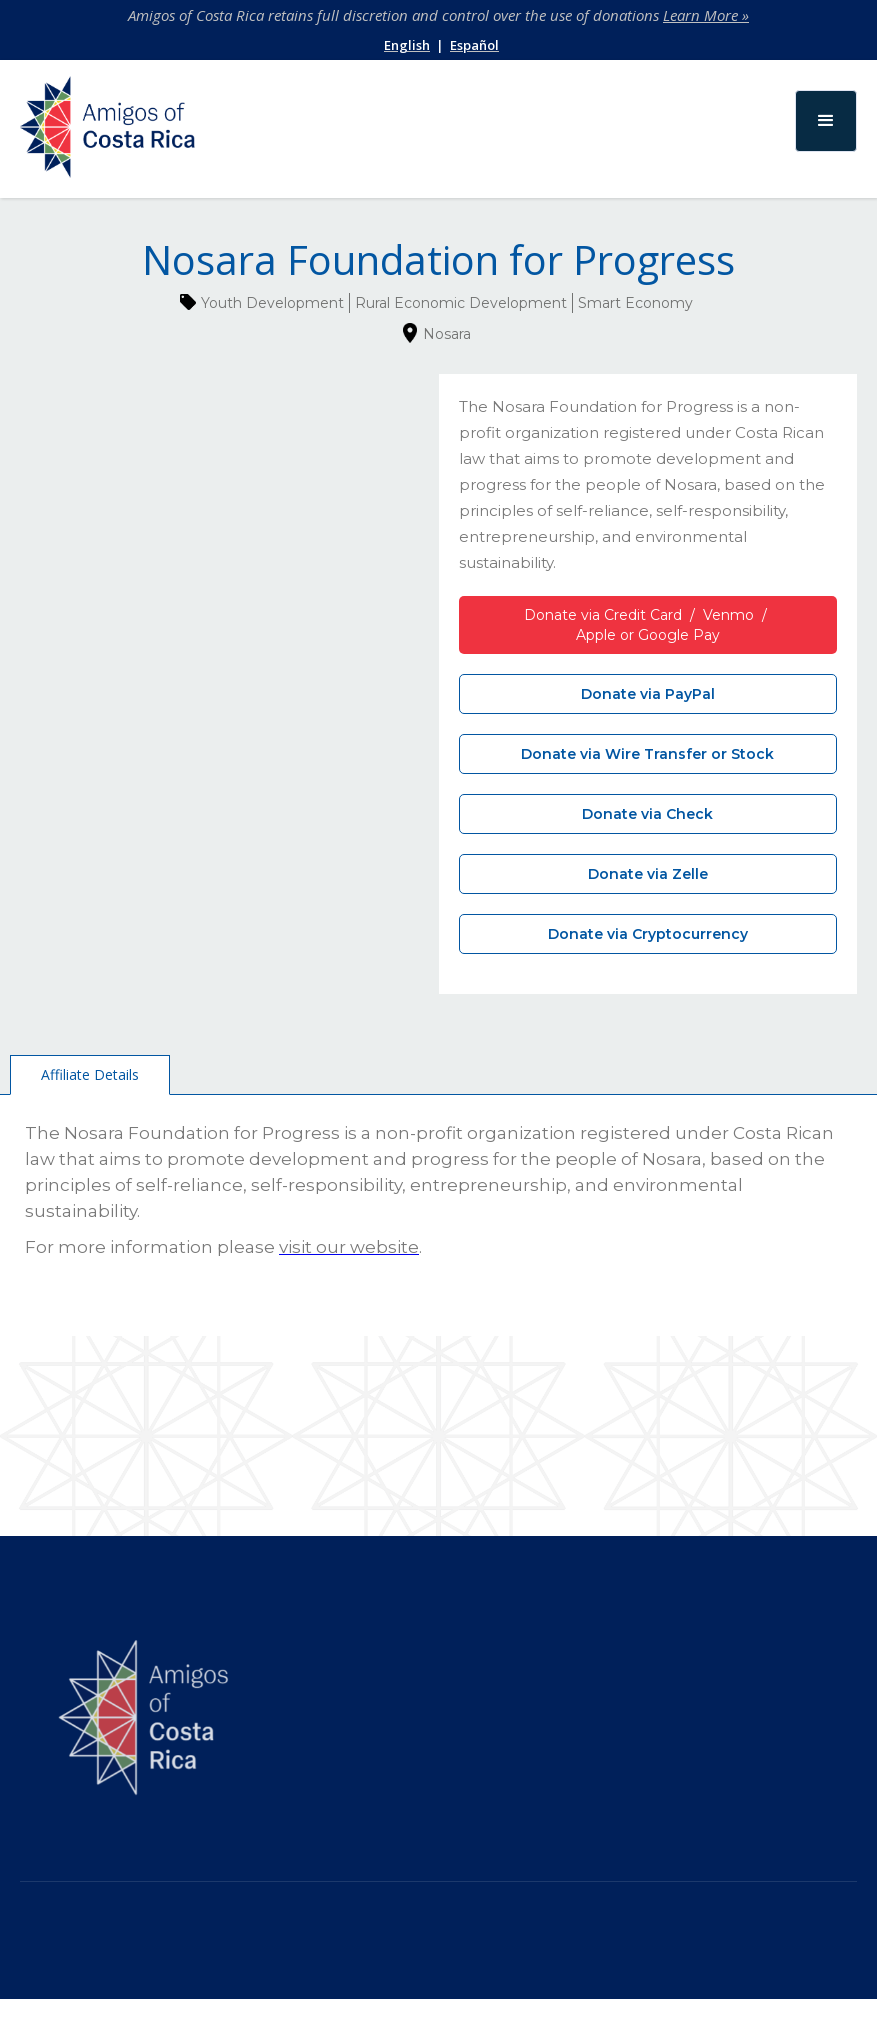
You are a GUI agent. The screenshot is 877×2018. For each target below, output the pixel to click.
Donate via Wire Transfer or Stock (647, 754)
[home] (107, 132)
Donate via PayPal (648, 694)
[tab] (90, 1075)
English (407, 45)
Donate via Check (647, 814)
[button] (826, 121)
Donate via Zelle (648, 874)
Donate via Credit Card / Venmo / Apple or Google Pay (647, 625)
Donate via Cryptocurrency (648, 934)
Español (474, 45)
